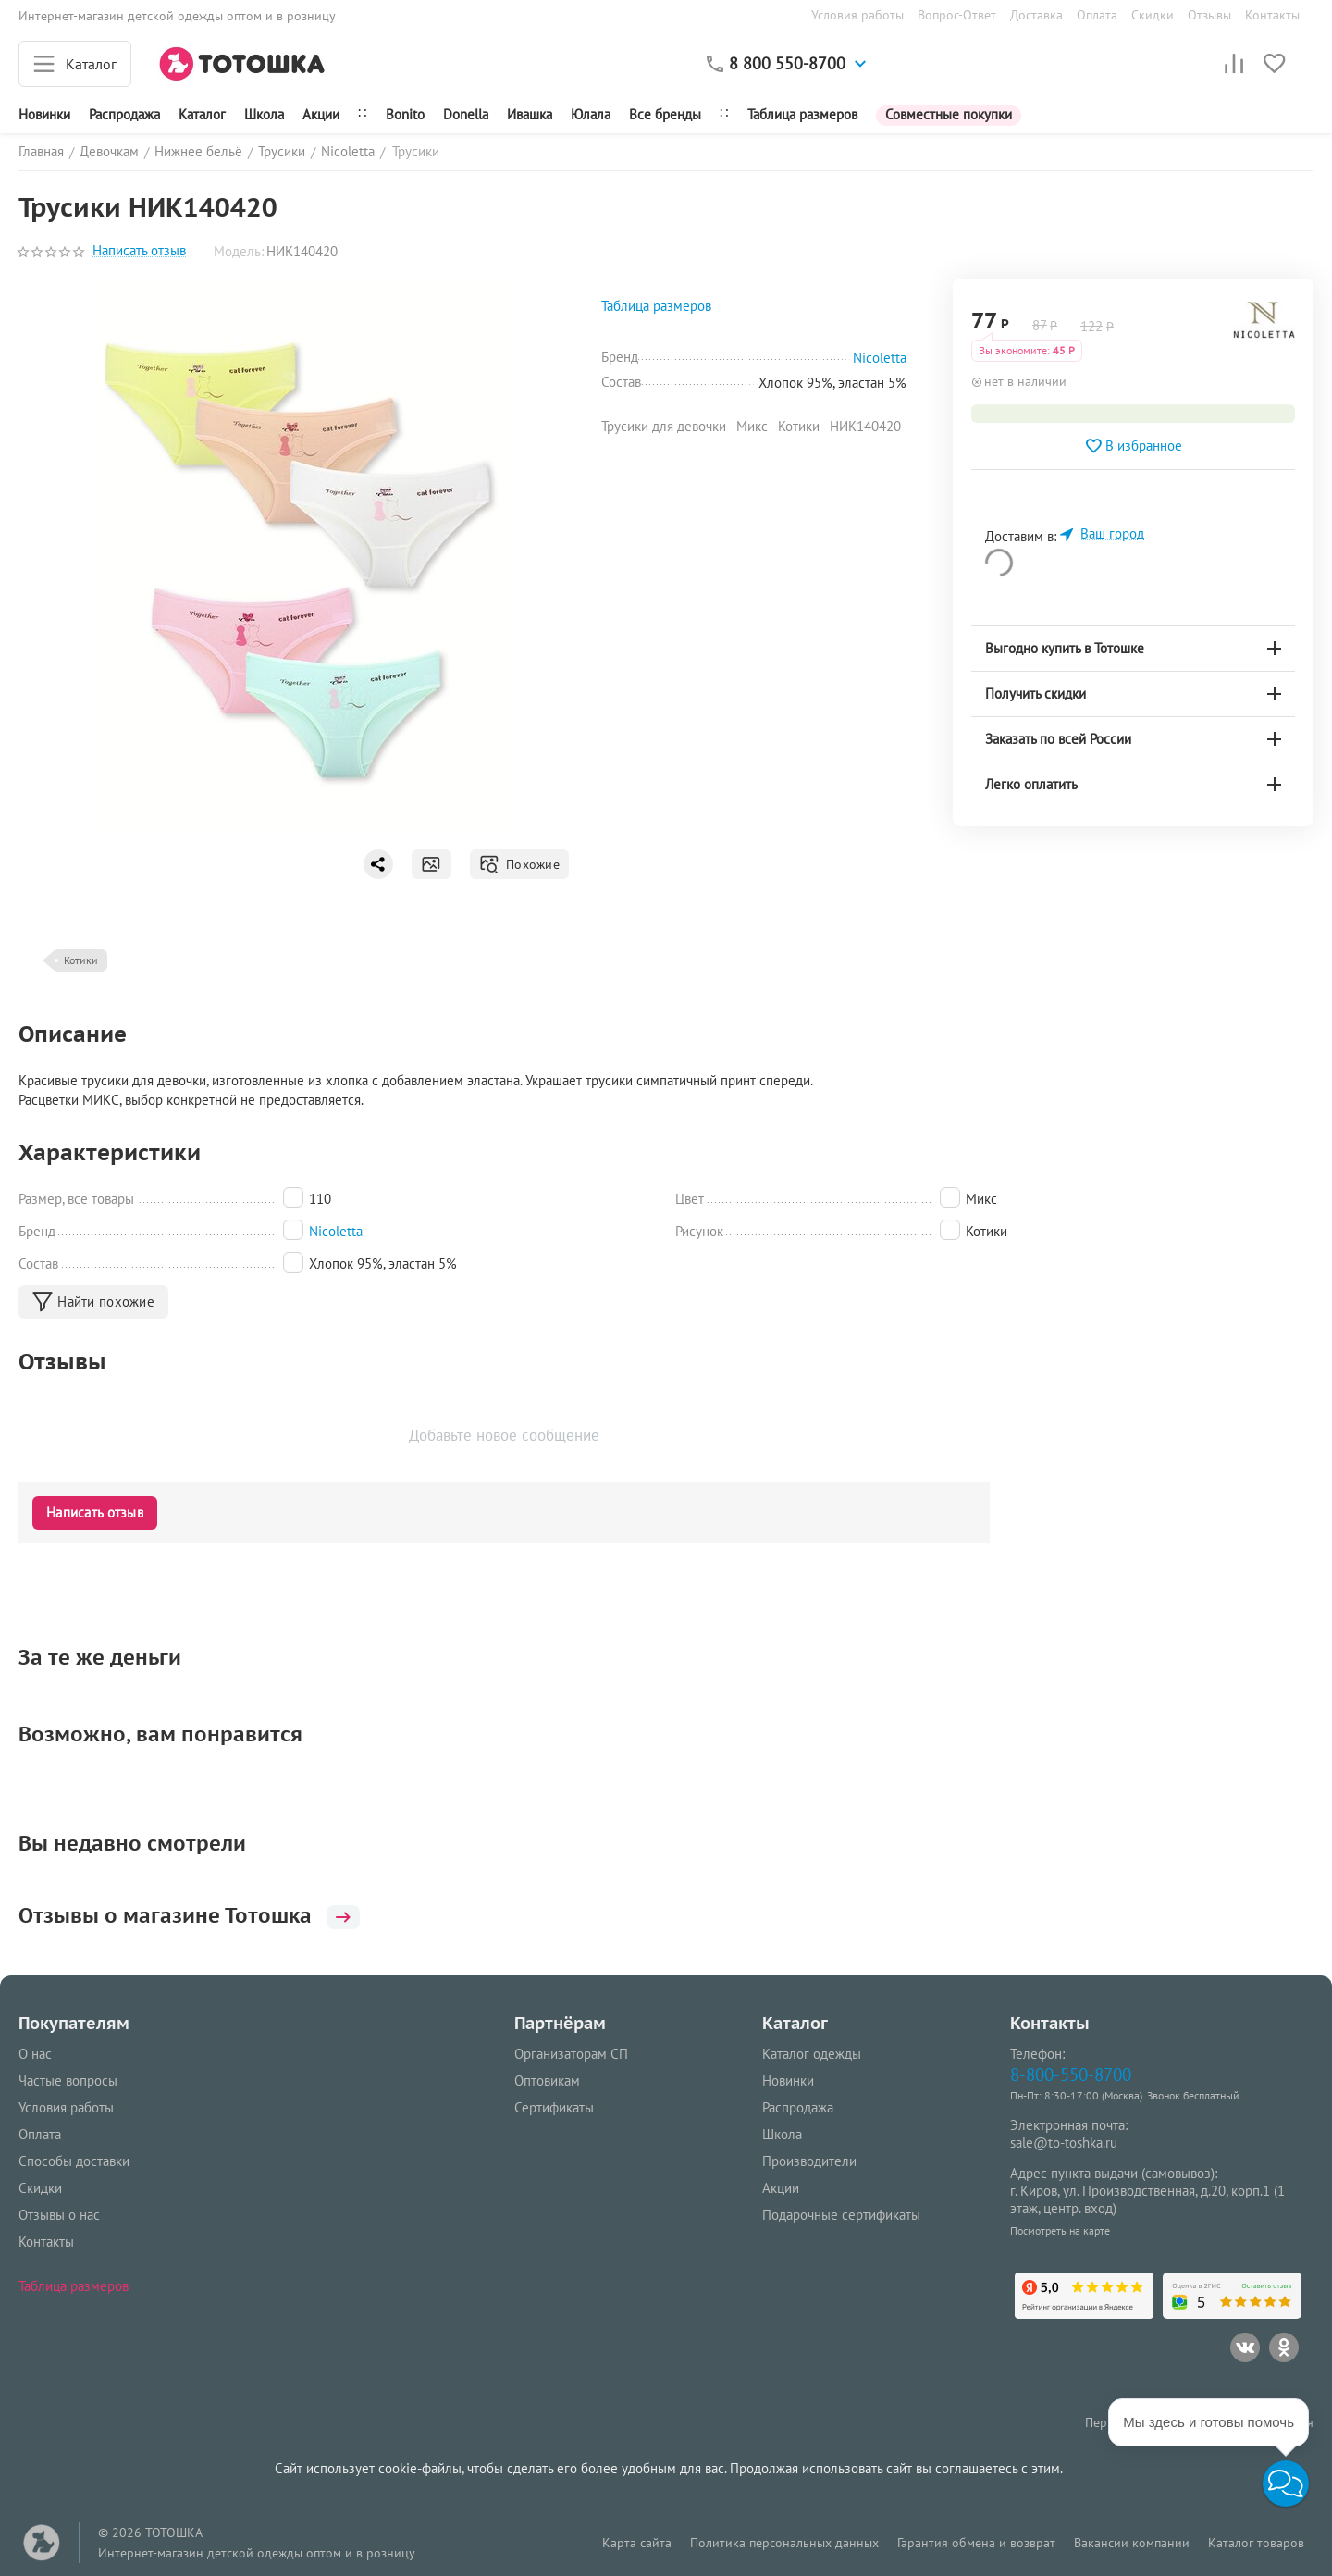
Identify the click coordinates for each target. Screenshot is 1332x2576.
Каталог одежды (811, 2053)
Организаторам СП (571, 2053)
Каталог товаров (1256, 2542)
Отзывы (1209, 14)
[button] (1286, 2483)
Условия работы (857, 14)
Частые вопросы (67, 2080)
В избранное (1133, 446)
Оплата (1097, 14)
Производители (809, 2161)
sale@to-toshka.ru (1063, 2142)
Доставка (1036, 14)
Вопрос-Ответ (957, 14)
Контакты (1272, 14)
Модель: (239, 251)
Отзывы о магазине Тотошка (189, 1915)
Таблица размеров (802, 114)
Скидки (1152, 14)
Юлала (590, 114)
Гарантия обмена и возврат (976, 2542)
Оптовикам (547, 2080)
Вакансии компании (1132, 2542)
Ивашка (529, 114)
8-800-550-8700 (1070, 2074)
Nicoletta (336, 1231)
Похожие (519, 864)
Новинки (44, 114)
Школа (264, 114)
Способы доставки (74, 2161)
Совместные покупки (948, 114)
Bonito (405, 114)
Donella (465, 114)
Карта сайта (637, 2542)
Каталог (202, 114)
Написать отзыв (139, 251)
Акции (320, 114)
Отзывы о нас (59, 2214)
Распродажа (797, 2107)
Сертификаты (554, 2107)
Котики (81, 960)
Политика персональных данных (784, 2542)
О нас (35, 2053)
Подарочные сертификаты (841, 2214)
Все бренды (665, 114)
